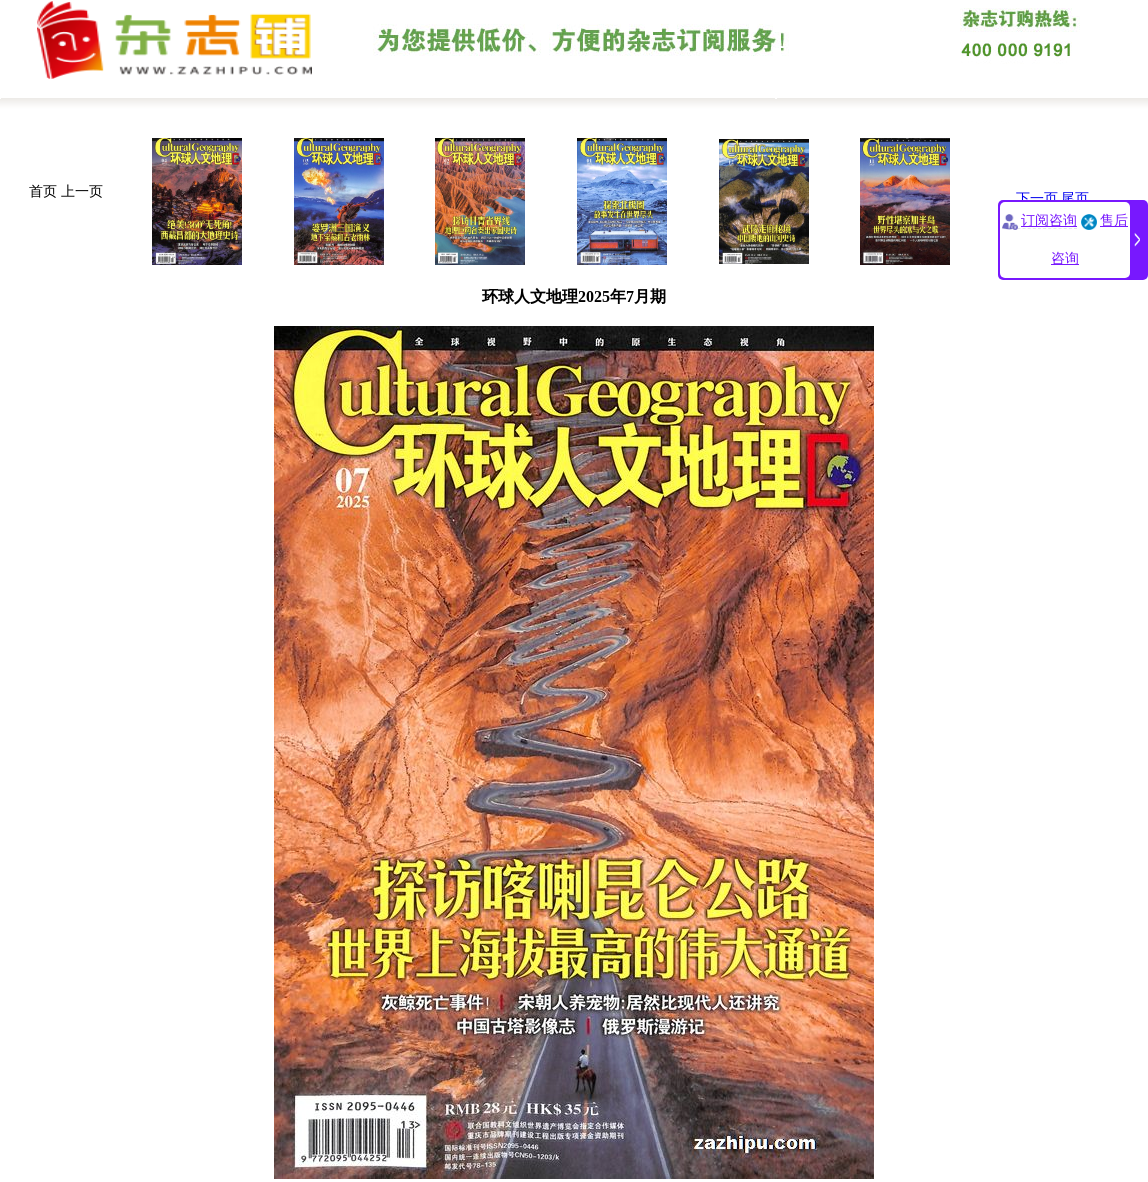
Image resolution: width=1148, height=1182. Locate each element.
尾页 (1075, 198)
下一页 (1037, 198)
